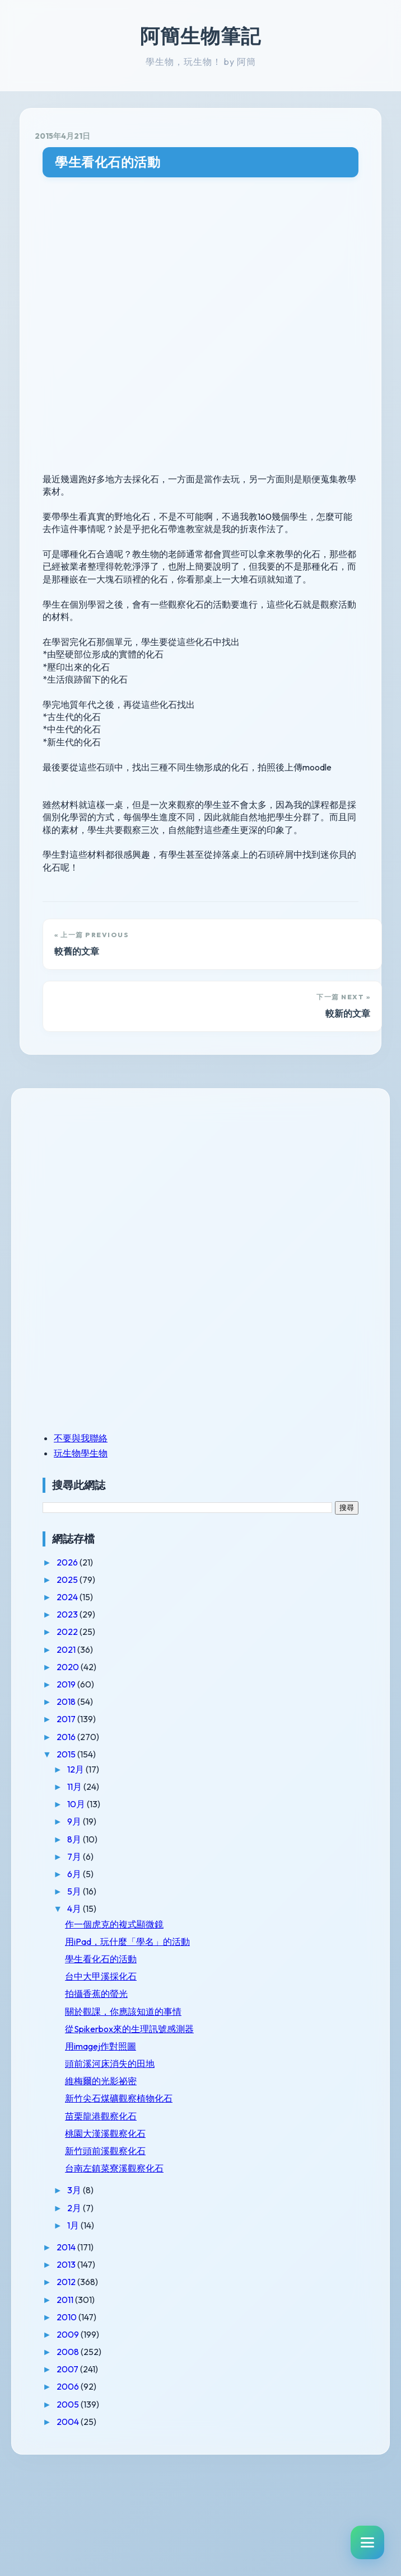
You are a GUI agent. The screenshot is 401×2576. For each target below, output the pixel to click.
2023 (68, 1614)
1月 (74, 2225)
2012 (67, 2281)
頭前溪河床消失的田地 (110, 2063)
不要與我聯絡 (81, 1438)
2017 (67, 1718)
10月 (77, 1803)
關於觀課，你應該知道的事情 (123, 2011)
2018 (67, 1701)
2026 (68, 1562)
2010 (67, 2317)
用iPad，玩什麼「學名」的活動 (127, 1941)
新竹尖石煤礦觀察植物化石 (118, 2098)
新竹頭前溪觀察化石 (105, 2150)
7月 (75, 1856)
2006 (69, 2386)
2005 (69, 2404)
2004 (69, 2421)
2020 (69, 1666)
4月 (75, 1908)
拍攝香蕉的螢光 (96, 1993)
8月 (75, 1839)
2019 (67, 1684)
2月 (75, 2207)
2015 (67, 1754)
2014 (67, 2247)
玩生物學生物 (81, 1453)
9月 (75, 1821)
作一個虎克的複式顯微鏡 (114, 1924)
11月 (75, 1786)
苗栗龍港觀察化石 (101, 2116)
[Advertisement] (113, 1181)
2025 (68, 1579)
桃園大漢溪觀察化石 (105, 2133)
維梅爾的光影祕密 (101, 2080)
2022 (68, 1631)
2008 (69, 2351)
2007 (68, 2369)
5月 (75, 1891)
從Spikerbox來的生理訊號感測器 (129, 2028)
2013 (67, 2264)
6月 (75, 1873)
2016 (67, 1736)
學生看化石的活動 (107, 162)
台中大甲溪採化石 (101, 1976)
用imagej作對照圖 (100, 2046)
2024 (68, 1596)
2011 (66, 2299)
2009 (69, 2334)
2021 (67, 1649)
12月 (76, 1769)
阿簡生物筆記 (200, 35)
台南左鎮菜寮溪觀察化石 (114, 2168)
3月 (75, 2190)
